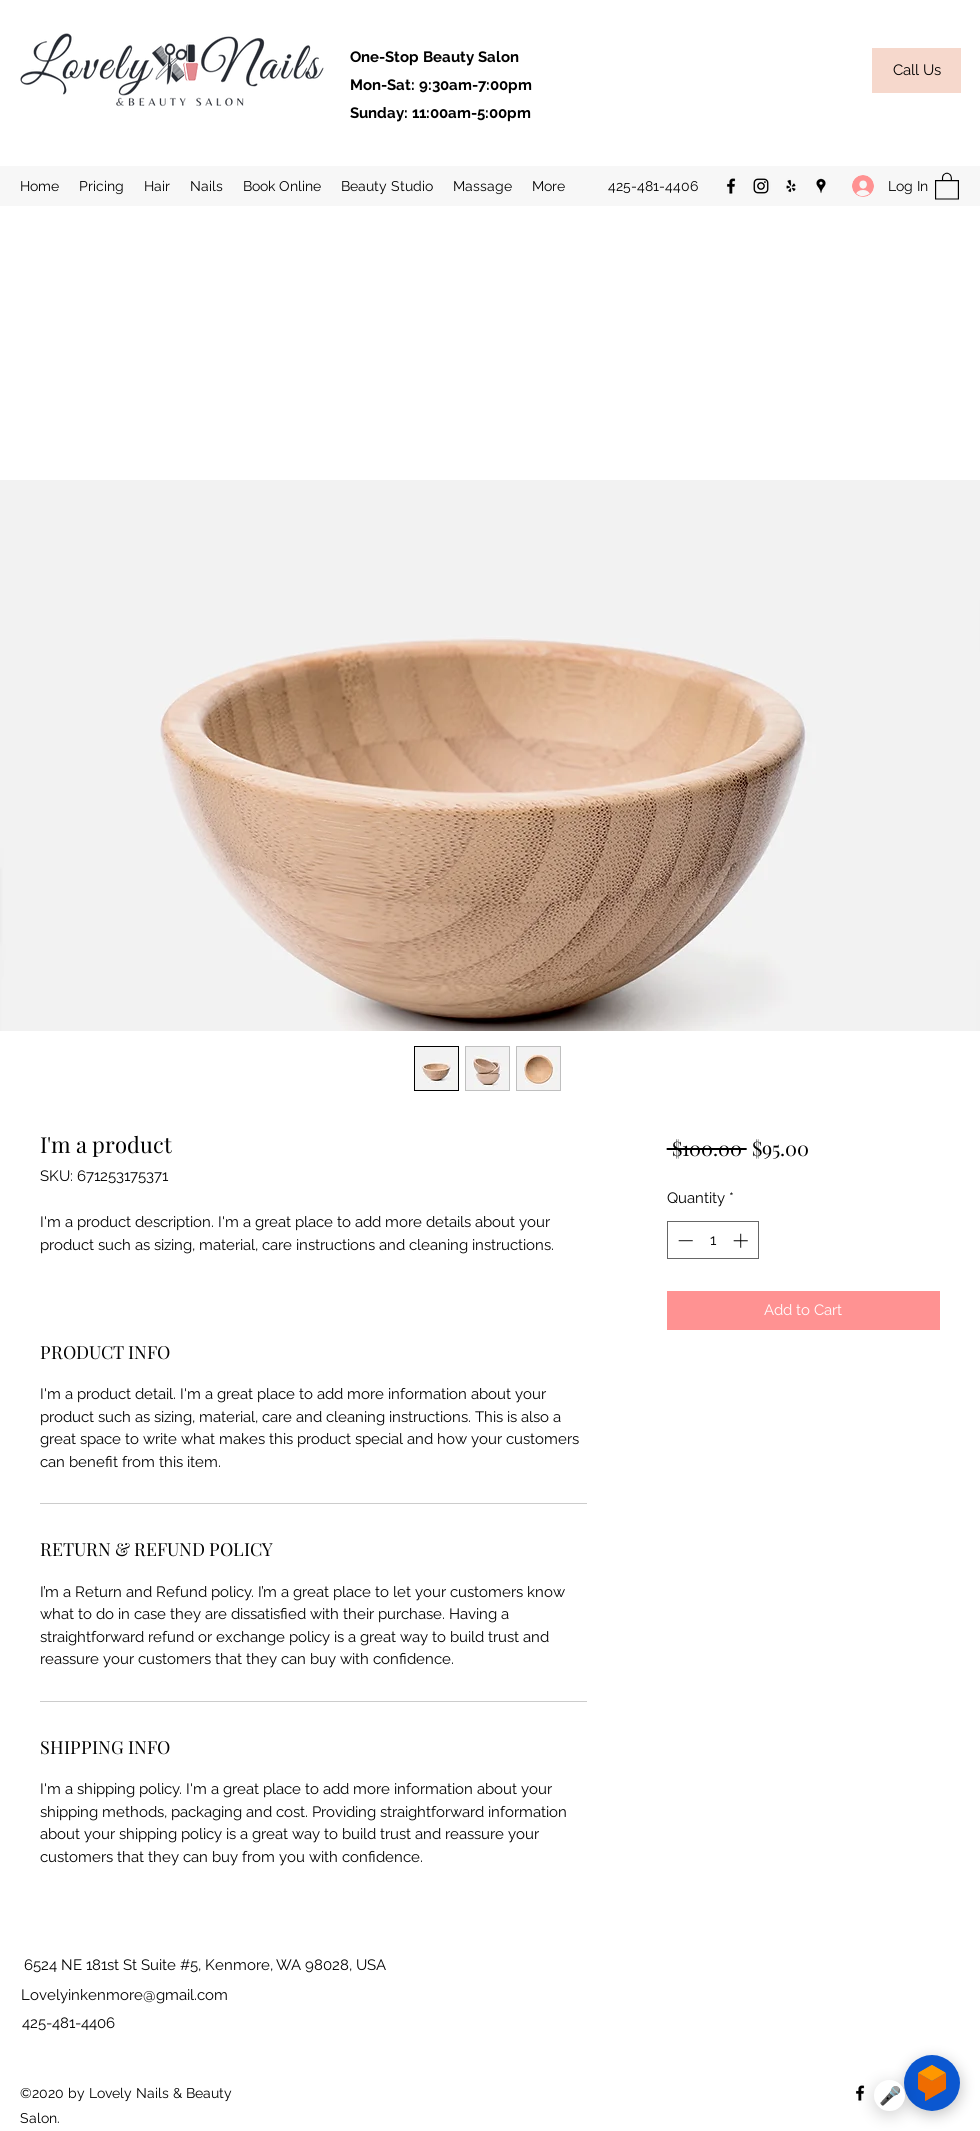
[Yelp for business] (791, 186)
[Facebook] (731, 186)
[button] (387, 186)
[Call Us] (916, 70)
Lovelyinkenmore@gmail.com (124, 1995)
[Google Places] (821, 186)
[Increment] (742, 1240)
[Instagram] (761, 186)
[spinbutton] (712, 1240)
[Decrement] (683, 1240)
